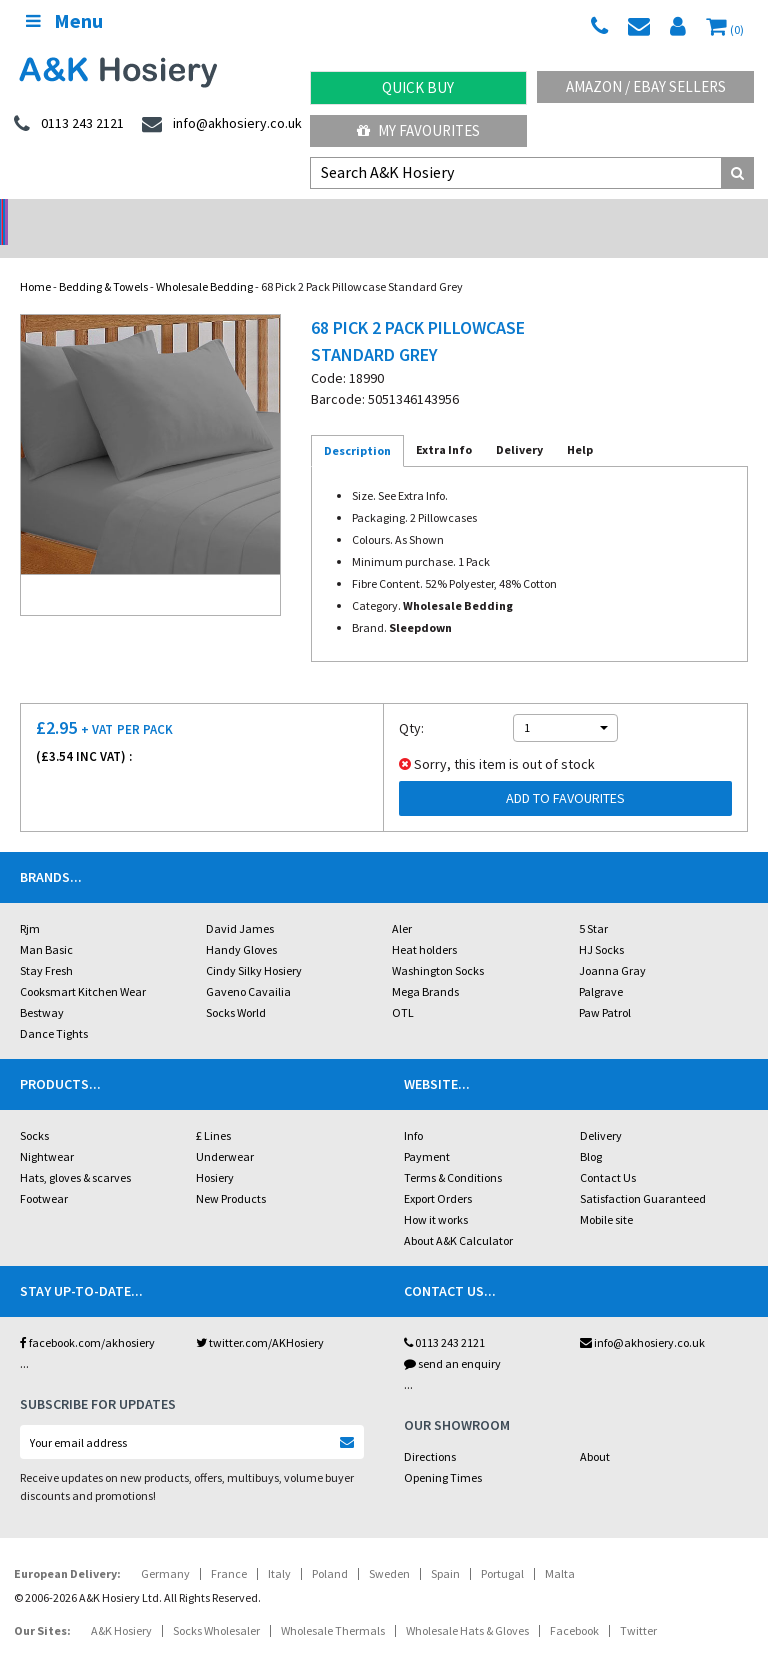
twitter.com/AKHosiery (260, 1316)
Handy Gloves (241, 923)
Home (35, 260)
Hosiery (215, 1151)
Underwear (225, 1130)
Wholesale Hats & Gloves (467, 1604)
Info (413, 1109)
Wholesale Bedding (204, 260)
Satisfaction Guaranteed (643, 1172)
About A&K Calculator (458, 1214)
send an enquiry (452, 1337)
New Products (231, 1172)
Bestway (42, 986)
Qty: (411, 702)
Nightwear (47, 1130)
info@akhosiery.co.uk (642, 1316)
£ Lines (213, 1109)
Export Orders (438, 1172)
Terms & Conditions (453, 1151)
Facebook (574, 1604)
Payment (427, 1130)
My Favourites (418, 130)
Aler (402, 902)
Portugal (502, 1547)
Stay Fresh (46, 944)
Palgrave (601, 965)
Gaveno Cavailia (248, 965)
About (595, 1430)
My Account (288, 215)
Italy (279, 1547)
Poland (330, 1547)
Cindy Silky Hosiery (254, 944)
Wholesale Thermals (333, 1604)
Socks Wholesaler (216, 1604)
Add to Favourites (565, 772)
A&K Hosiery (121, 1604)
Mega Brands (425, 965)
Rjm (30, 902)
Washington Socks (438, 944)
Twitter (638, 1604)
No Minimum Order (96, 215)
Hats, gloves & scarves (75, 1151)
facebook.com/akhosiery (87, 1316)
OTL (403, 986)
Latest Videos (672, 215)
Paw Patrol (605, 986)
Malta (560, 1547)
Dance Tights (54, 1007)
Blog (591, 1130)
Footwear (44, 1172)
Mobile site (606, 1193)
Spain (445, 1547)
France (229, 1547)
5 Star (593, 902)
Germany (165, 1547)
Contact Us (608, 1151)
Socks (34, 1109)
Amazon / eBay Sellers (646, 86)
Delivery (601, 1109)
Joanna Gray (612, 944)
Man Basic (46, 923)
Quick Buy (418, 87)
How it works (436, 1193)
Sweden (389, 1547)
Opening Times (443, 1451)
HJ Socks (601, 923)
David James (240, 902)
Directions (430, 1430)
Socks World (236, 986)
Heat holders (424, 923)
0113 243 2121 (444, 1316)
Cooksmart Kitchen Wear (83, 965)
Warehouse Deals (480, 215)
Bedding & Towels (103, 260)
